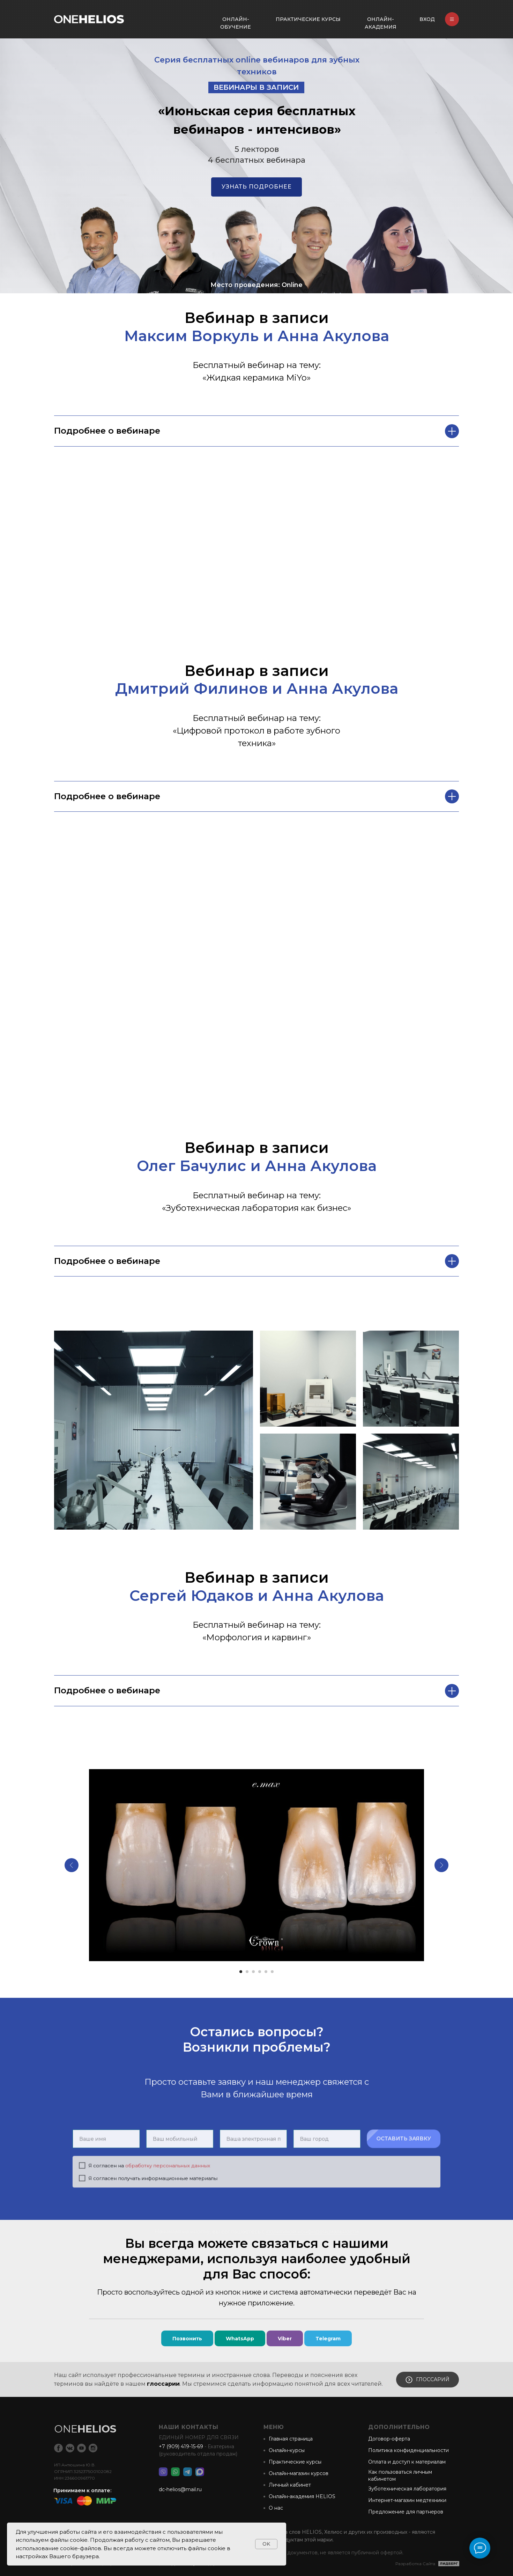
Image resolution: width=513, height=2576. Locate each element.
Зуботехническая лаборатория (407, 2489)
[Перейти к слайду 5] (266, 1971)
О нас (276, 2508)
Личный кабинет (290, 2485)
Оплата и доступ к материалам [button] (407, 2462)
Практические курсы (295, 2462)
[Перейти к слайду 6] (272, 1971)
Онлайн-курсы (287, 2450)
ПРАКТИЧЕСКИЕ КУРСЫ (308, 19)
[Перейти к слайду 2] (247, 1971)
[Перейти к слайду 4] (259, 1971)
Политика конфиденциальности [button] (408, 2450)
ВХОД (427, 19)
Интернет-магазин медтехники (407, 2500)
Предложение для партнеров (405, 2512)
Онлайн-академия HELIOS (302, 2496)
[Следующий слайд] (441, 1865)
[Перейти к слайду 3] (253, 1971)
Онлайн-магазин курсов (298, 2473)
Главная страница (291, 2439)
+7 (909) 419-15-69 (181, 2446)
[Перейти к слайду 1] (240, 1971)
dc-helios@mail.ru (180, 2489)
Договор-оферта (389, 2439)
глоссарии (163, 2383)
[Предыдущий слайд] (72, 1865)
